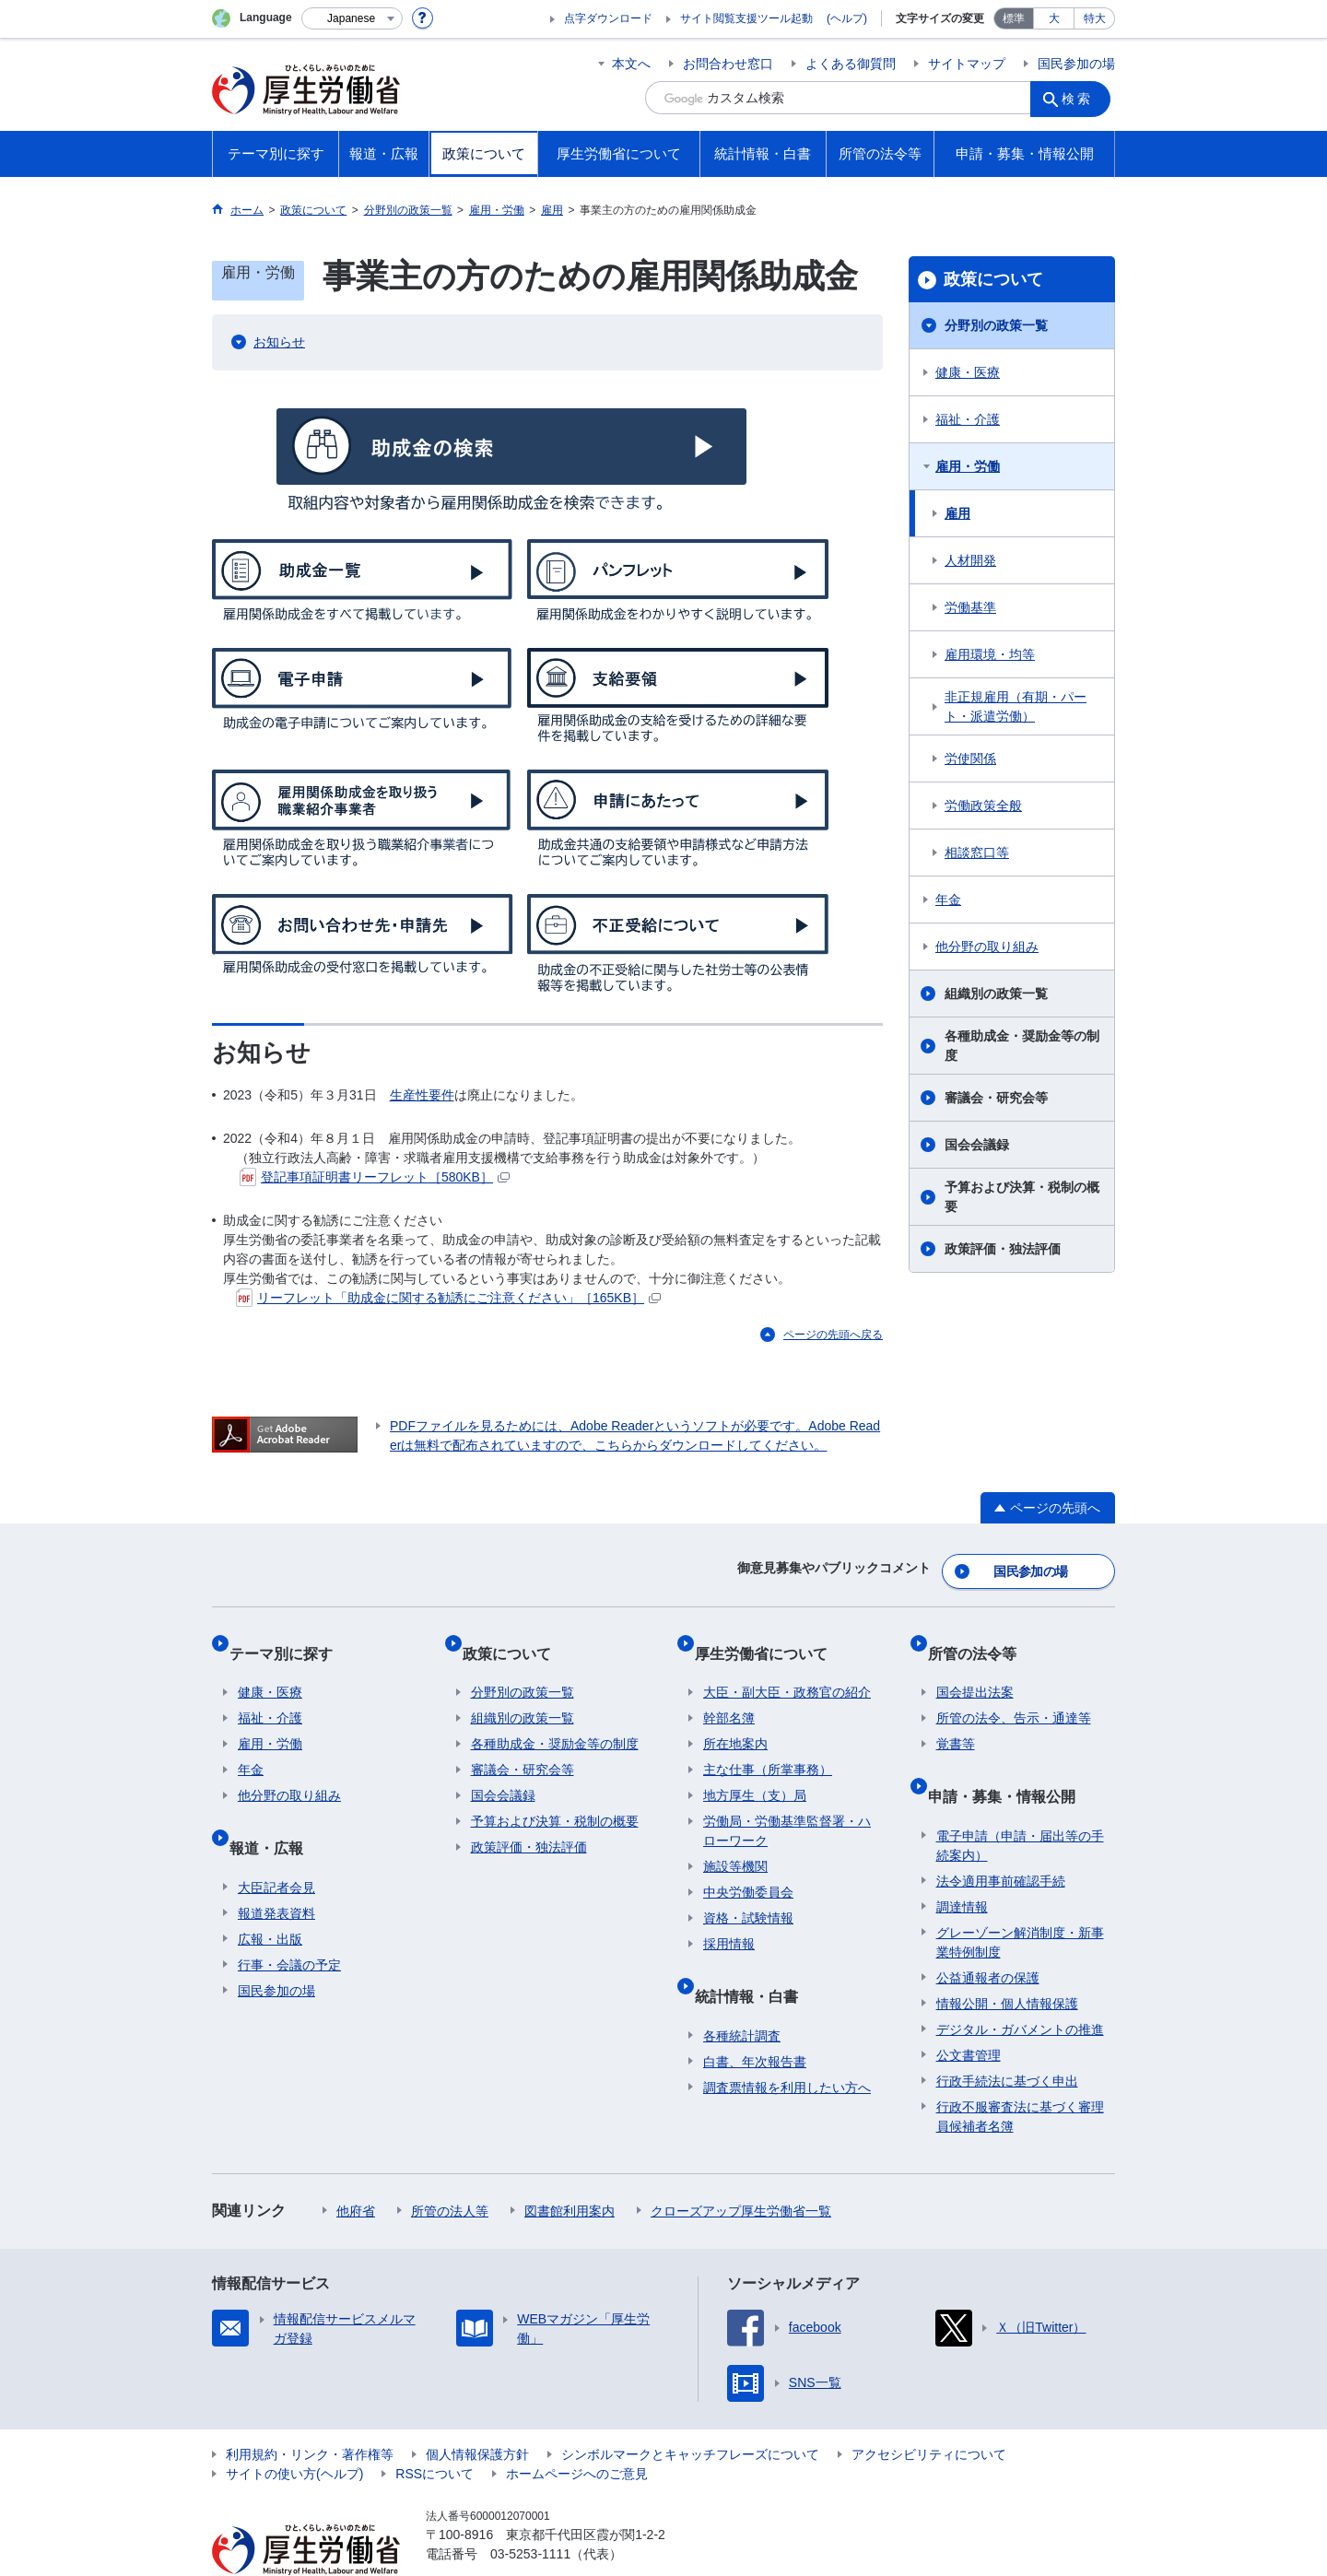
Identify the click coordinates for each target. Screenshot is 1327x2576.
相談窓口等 (977, 852)
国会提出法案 (975, 1668)
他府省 (355, 2168)
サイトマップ (966, 63)
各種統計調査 (742, 1993)
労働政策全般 (983, 805)
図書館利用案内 (569, 2168)
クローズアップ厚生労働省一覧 (741, 2168)
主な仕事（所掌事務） (767, 1745)
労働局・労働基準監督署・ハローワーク (787, 1807)
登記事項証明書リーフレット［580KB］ (375, 1177)
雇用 (957, 513)
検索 (1082, 97)
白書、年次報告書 (754, 2019)
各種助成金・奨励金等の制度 (1022, 1046)
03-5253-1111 (530, 2511)
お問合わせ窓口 (728, 63)
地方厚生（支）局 (754, 1771)
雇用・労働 (967, 466)
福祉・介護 (967, 419)
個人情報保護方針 (477, 2412)
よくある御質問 (850, 63)
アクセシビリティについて (928, 2412)
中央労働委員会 (748, 1868)
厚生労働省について (769, 1637)
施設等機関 (735, 1842)
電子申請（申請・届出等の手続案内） (1020, 1803)
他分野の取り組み (987, 946)
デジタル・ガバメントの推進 (1020, 1987)
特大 (1095, 18)
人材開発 (970, 560)
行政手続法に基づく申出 (1007, 2038)
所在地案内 (735, 1719)
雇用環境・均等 (990, 654)
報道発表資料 (276, 1871)
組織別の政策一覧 (996, 993)
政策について (993, 279)
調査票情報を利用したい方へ (787, 2045)
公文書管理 (968, 2013)
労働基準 (970, 607)
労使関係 (970, 758)
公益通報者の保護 (987, 1935)
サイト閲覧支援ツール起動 (746, 18)
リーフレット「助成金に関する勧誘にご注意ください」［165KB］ (448, 1297)
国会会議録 (977, 1144)
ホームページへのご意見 (577, 2431)
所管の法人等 (449, 2168)
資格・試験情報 (748, 1894)
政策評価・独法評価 (1003, 1248)
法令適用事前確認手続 (1000, 1838)
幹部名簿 (729, 1694)
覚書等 (955, 1719)
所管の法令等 (980, 1637)
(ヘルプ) (847, 18)
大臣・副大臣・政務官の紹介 (787, 1668)
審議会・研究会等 (996, 1097)
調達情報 (962, 1864)
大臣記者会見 (276, 1845)
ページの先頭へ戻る (833, 1334)
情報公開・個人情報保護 (1007, 1961)
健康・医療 (967, 372)
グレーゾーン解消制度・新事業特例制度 (1020, 1900)
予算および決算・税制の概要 (1022, 1197)
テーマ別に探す (289, 1637)
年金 (948, 899)
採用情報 (729, 1919)
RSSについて (434, 2431)
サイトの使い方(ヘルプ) (294, 2431)
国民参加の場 (1076, 63)
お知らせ (279, 342)
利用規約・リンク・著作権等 (309, 2412)
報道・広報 (274, 1814)
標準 (1014, 18)
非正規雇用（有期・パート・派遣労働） (1015, 706)
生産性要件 (422, 1095)
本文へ (631, 63)
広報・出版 (270, 1896)
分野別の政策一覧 (996, 325)
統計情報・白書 (754, 1962)
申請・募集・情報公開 (1010, 1762)
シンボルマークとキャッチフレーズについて (690, 2412)
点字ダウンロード (608, 18)
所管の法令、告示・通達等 (1013, 1694)
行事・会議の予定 (289, 1922)
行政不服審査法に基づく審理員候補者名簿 (1020, 2074)
